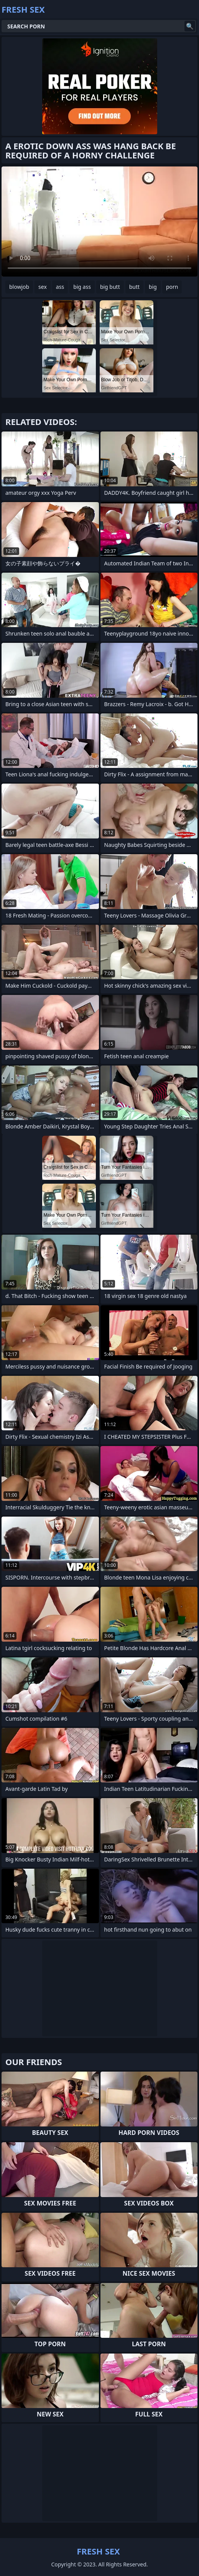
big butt (110, 286)
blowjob (19, 286)
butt (134, 286)
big (153, 286)
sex (42, 286)
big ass (82, 286)
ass (60, 286)
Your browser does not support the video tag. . (99, 221)
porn (172, 286)
